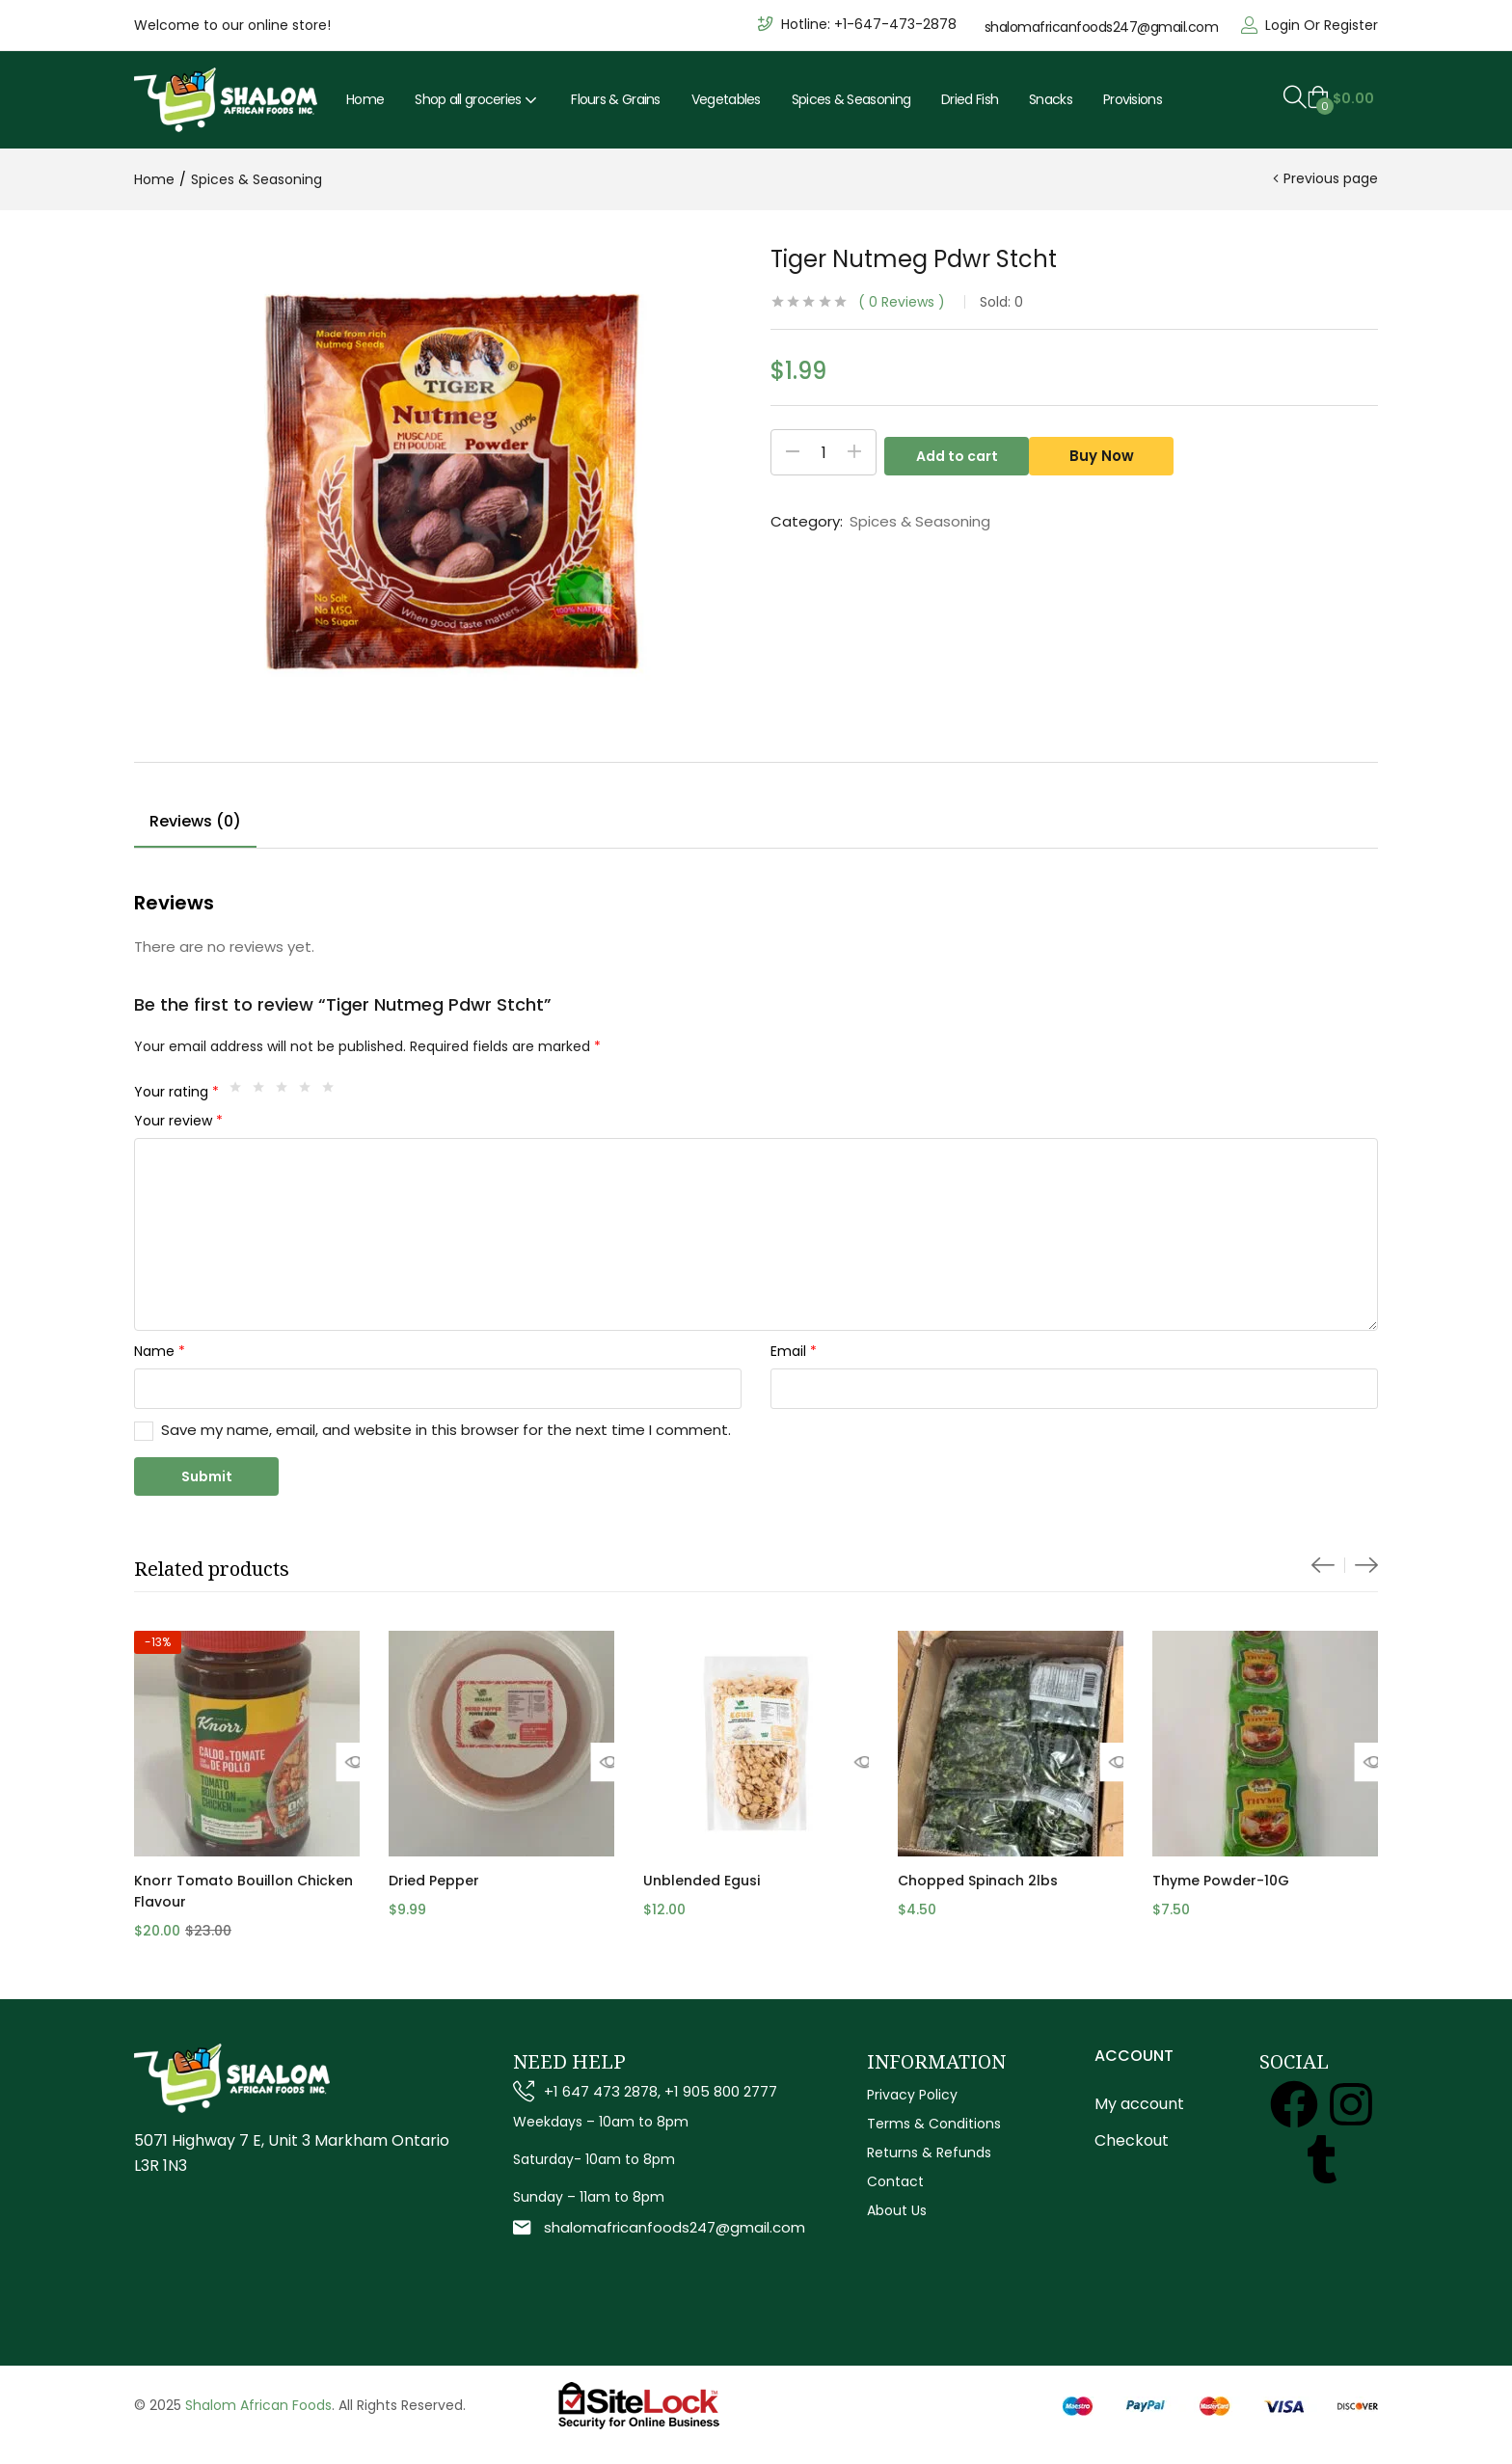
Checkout (1131, 2140)
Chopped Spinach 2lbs (978, 1880)
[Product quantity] (823, 452)
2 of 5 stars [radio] (263, 1091)
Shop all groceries (477, 99)
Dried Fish (969, 99)
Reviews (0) (195, 821)
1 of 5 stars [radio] (240, 1091)
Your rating (176, 1091)
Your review (178, 1120)
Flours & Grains (616, 99)
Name (159, 1351)
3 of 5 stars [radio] (286, 1091)
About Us (897, 2210)
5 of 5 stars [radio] (332, 1091)
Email (793, 1351)
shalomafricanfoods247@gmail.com (1102, 27)
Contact (895, 2181)
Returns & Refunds (929, 2152)
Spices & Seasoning (851, 99)
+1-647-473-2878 (895, 24)
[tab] (195, 824)
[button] (1340, 98)
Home (365, 99)
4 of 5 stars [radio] (309, 1091)
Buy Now (1109, 452)
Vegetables (726, 99)
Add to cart (957, 452)
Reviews (901, 301)
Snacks (1050, 99)
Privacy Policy (912, 2094)
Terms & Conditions (934, 2123)
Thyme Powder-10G (1220, 1880)
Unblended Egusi (701, 1880)
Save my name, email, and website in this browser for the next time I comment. (446, 1430)
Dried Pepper (434, 1880)
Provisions (1132, 99)
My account (1139, 2104)
